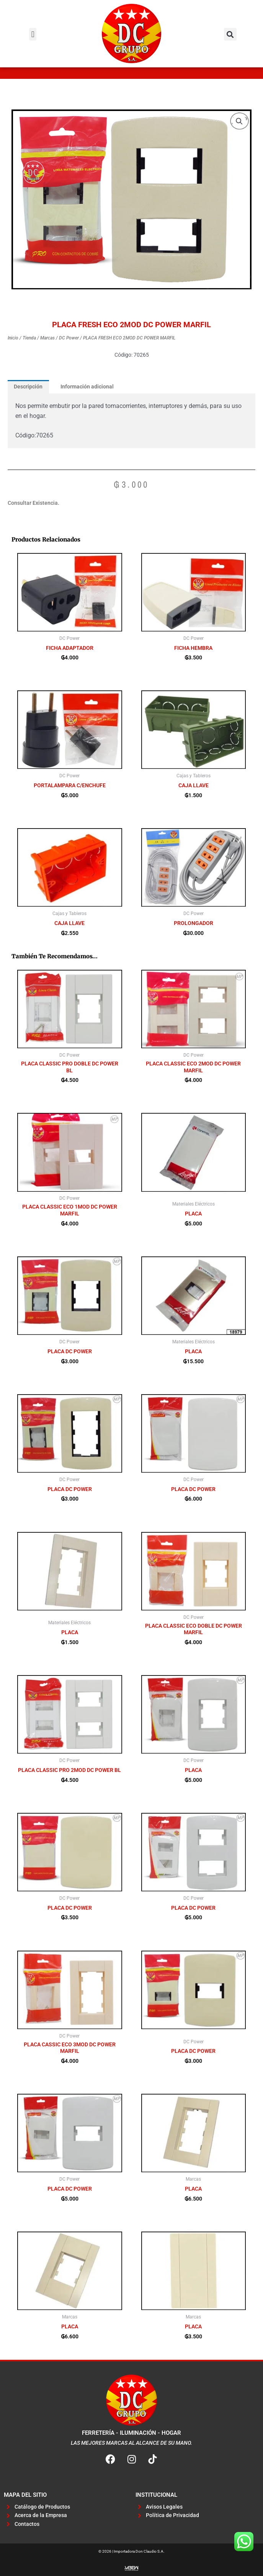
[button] (32, 34)
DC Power (69, 338)
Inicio (13, 338)
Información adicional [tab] (87, 386)
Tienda (29, 338)
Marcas (47, 338)
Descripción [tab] (28, 386)
